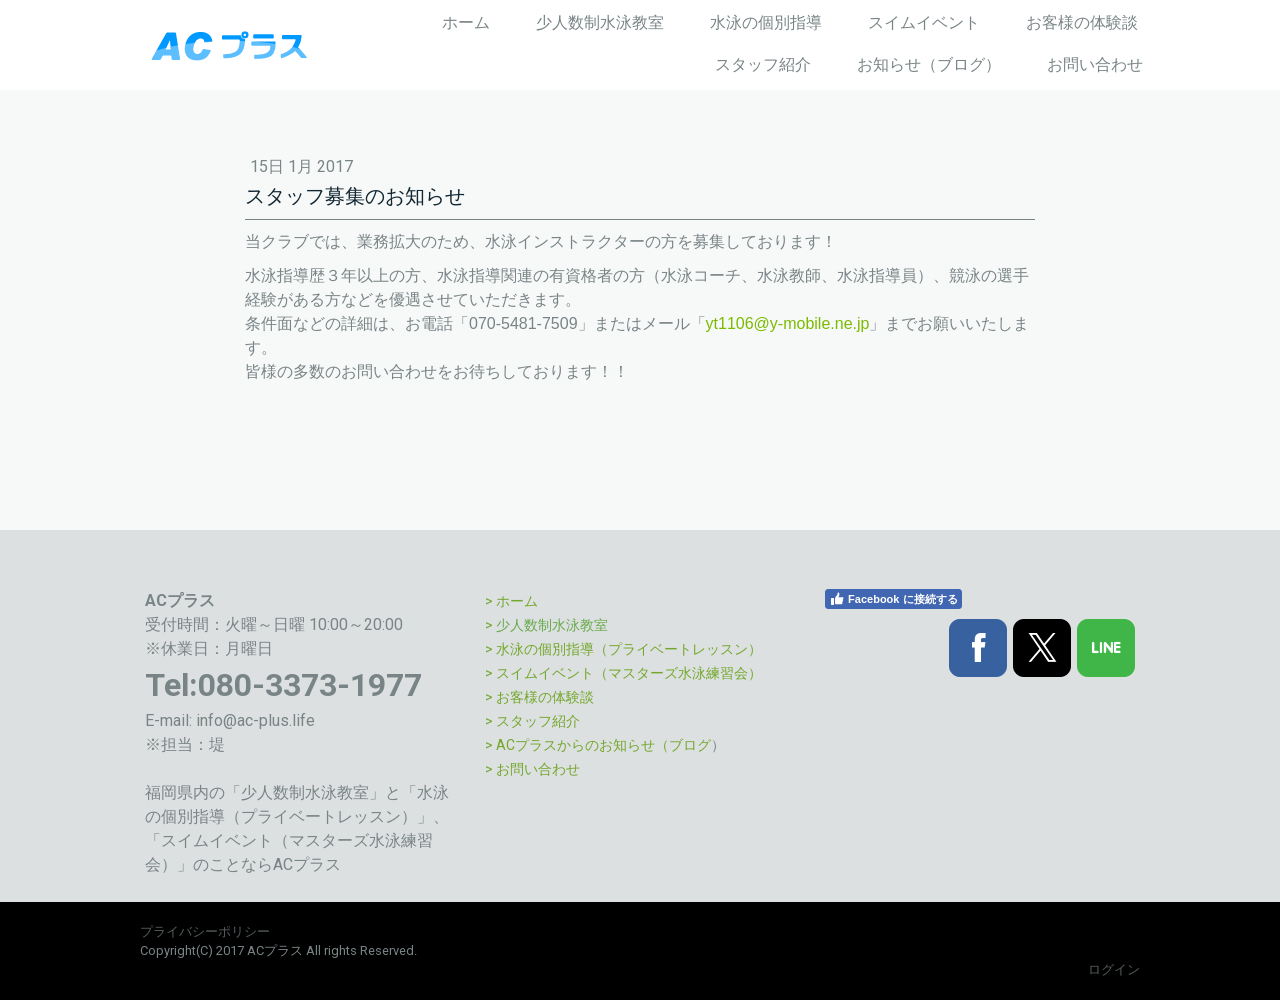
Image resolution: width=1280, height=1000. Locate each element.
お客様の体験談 (1082, 22)
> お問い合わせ (532, 769)
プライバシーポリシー (205, 931)
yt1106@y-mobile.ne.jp (788, 323)
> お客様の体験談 (539, 697)
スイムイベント (924, 22)
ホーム (466, 22)
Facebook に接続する (893, 599)
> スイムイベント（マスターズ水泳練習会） (623, 673)
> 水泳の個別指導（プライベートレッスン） (623, 649)
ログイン (1114, 969)
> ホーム (511, 601)
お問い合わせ (1095, 64)
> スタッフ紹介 (532, 721)
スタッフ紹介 (763, 64)
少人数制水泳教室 (600, 22)
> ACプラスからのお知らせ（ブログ (598, 745)
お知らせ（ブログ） (929, 64)
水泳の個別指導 (766, 22)
